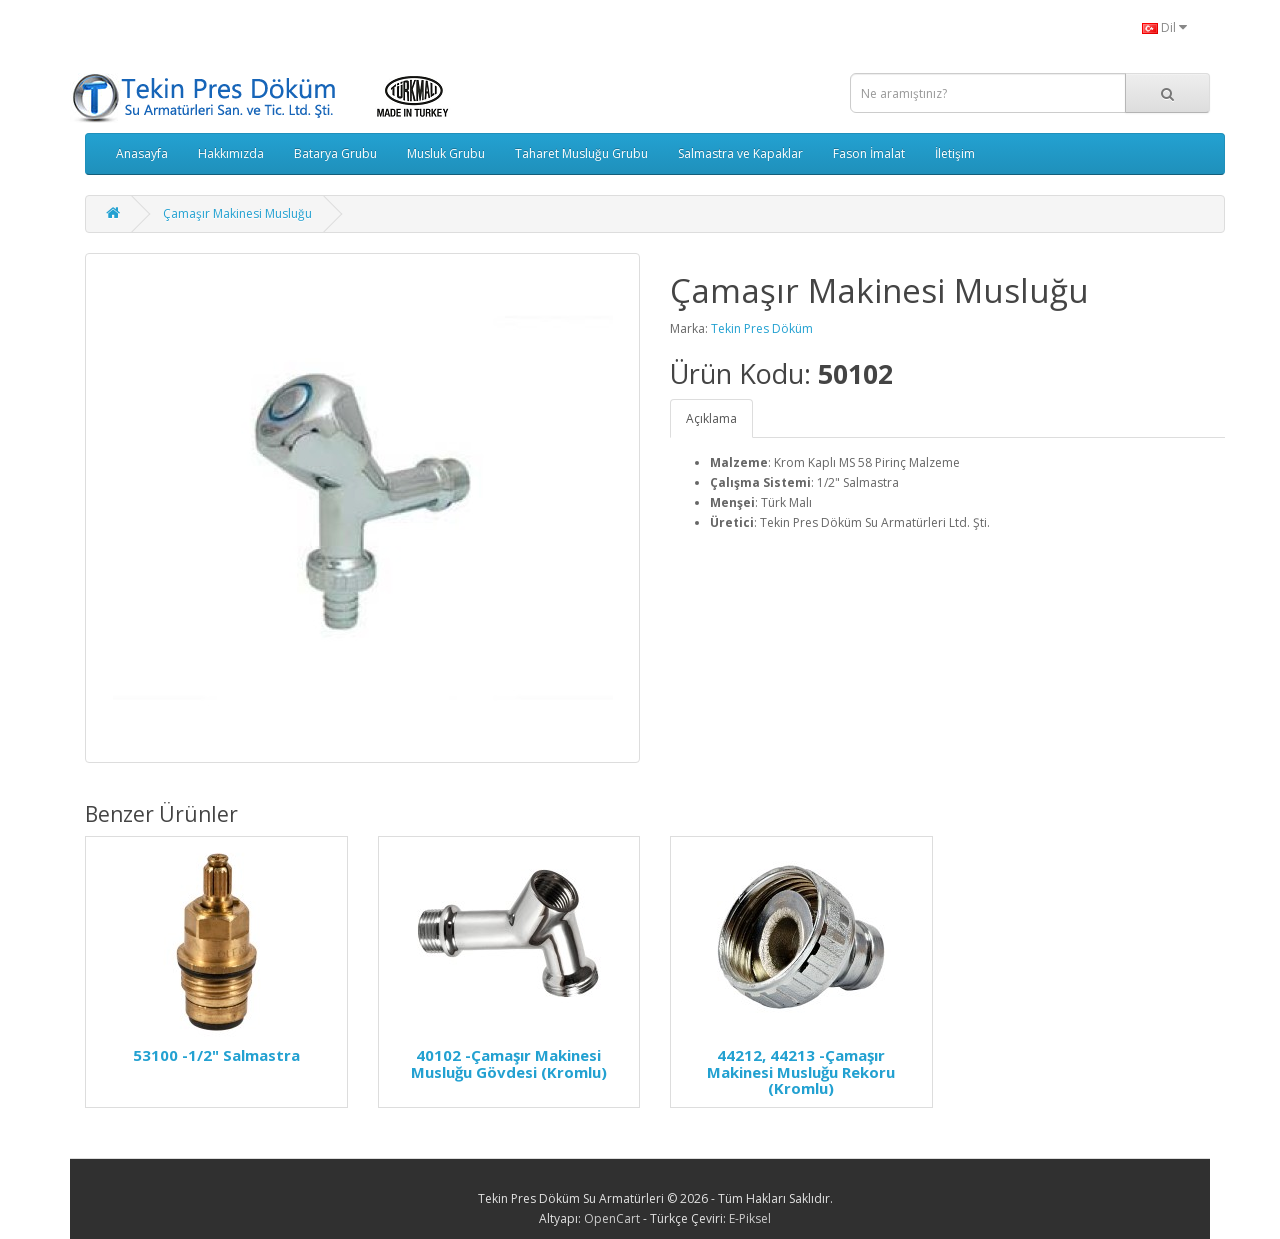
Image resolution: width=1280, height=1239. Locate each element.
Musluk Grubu (446, 153)
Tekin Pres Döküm (762, 328)
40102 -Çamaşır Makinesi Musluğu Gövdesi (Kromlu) (509, 1063)
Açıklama (711, 418)
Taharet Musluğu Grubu (581, 153)
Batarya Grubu (335, 153)
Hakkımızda (231, 153)
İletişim (955, 153)
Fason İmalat (869, 153)
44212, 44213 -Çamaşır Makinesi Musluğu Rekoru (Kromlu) (801, 1071)
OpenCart (612, 1218)
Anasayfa (142, 153)
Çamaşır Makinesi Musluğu (237, 213)
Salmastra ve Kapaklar (740, 153)
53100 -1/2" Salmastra (216, 1055)
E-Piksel (750, 1218)
